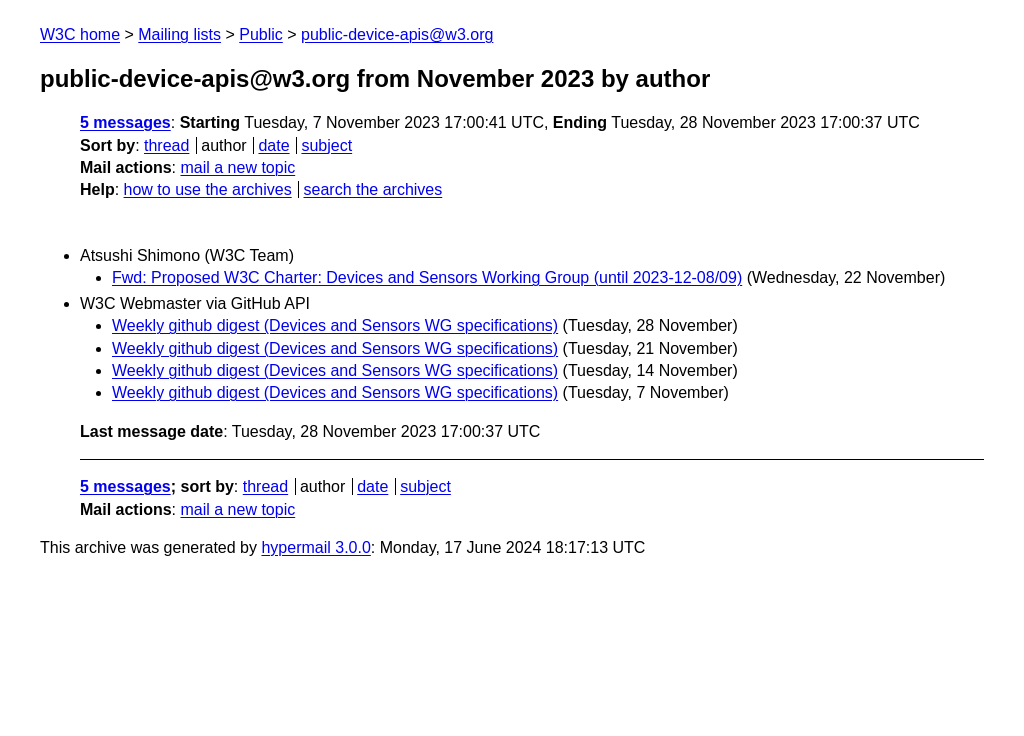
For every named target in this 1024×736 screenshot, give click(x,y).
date (273, 145)
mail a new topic (237, 167)
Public (261, 34)
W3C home (80, 34)
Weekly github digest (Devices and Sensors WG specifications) (335, 325)
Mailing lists (179, 34)
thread (166, 145)
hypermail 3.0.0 (315, 547)
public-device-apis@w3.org (397, 34)
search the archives (373, 189)
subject (326, 145)
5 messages (125, 122)
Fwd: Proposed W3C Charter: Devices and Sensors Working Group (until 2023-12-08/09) (427, 277)
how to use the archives (208, 189)
